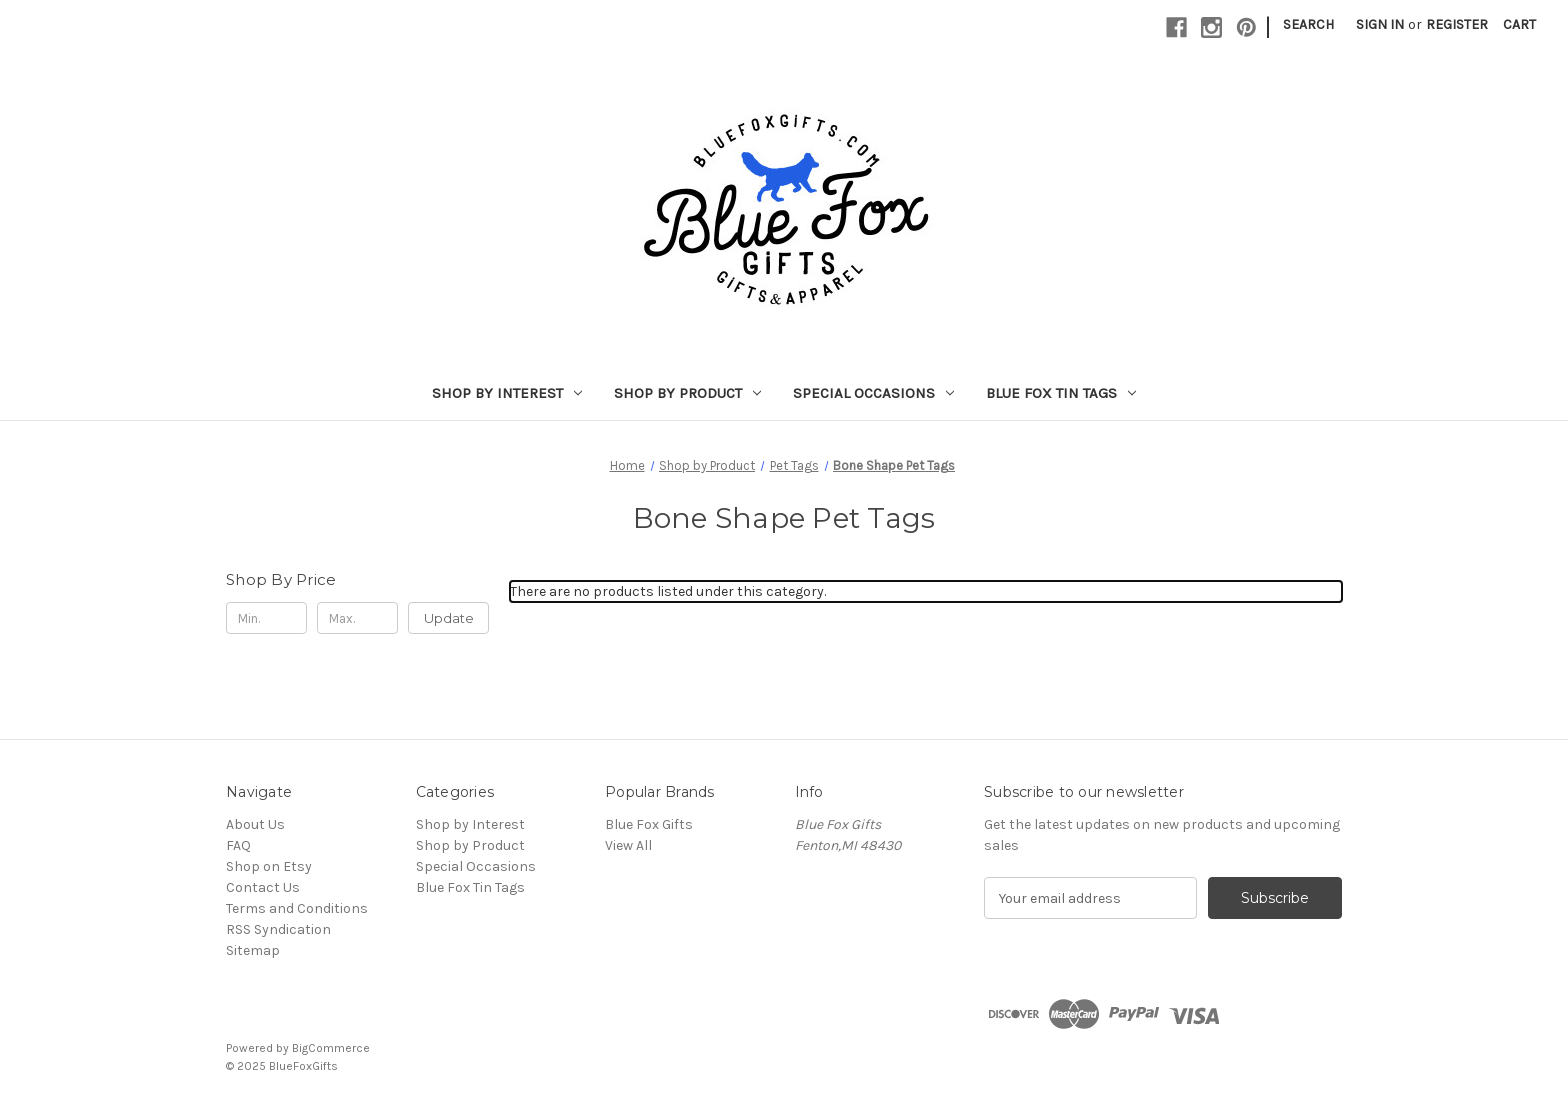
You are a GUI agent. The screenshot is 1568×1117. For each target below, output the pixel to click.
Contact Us (263, 887)
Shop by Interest (507, 393)
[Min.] (266, 618)
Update (449, 618)
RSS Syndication (278, 929)
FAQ (238, 845)
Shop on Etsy (269, 866)
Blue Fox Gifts (649, 824)
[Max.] (357, 618)
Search (1308, 24)
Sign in (1380, 24)
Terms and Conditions (297, 908)
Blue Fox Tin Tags (1061, 393)
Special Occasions (873, 393)
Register (1457, 24)
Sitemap (253, 950)
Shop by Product (687, 393)
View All (628, 845)
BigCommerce (331, 1048)
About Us (255, 824)
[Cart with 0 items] (1519, 24)
